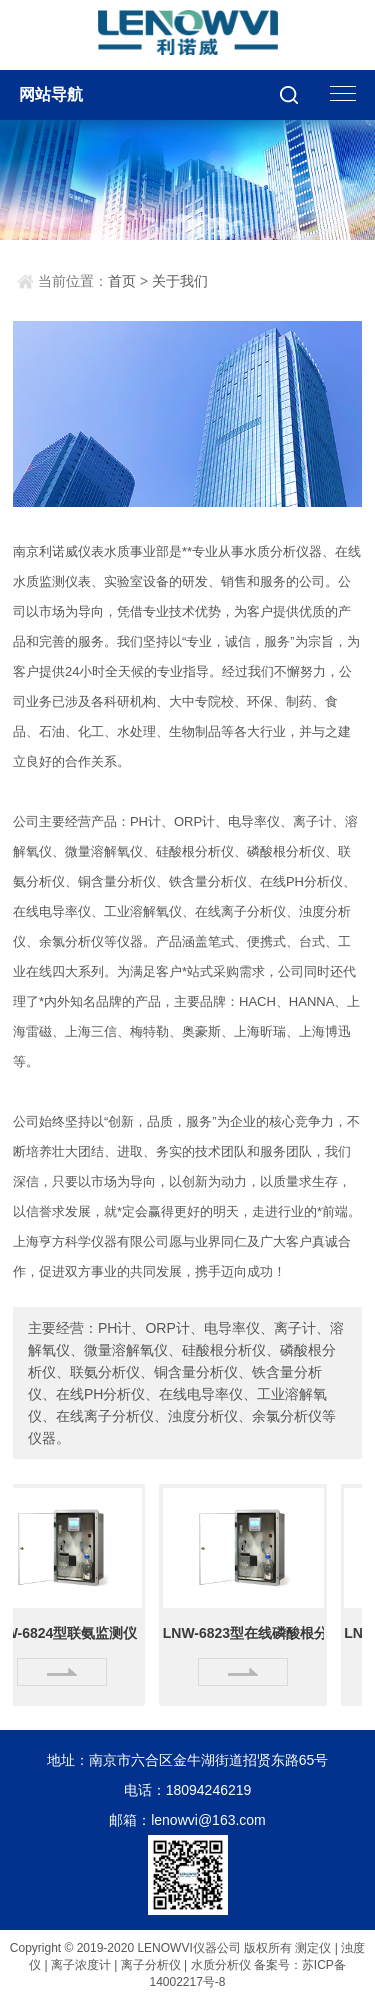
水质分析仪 (221, 1965)
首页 (122, 281)
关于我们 (180, 281)
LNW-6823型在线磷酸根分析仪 (246, 1633)
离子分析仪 (151, 1965)
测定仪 (313, 1948)
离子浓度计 (81, 1965)
